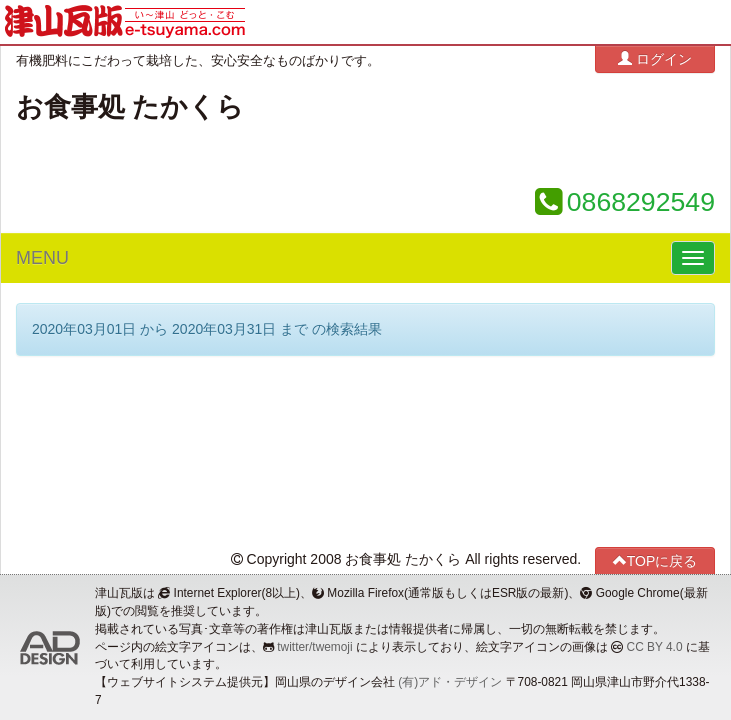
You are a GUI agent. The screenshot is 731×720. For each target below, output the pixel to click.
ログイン (655, 58)
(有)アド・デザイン (450, 682)
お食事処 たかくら (130, 107)
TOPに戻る (655, 560)
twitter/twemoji (314, 647)
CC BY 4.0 (655, 647)
